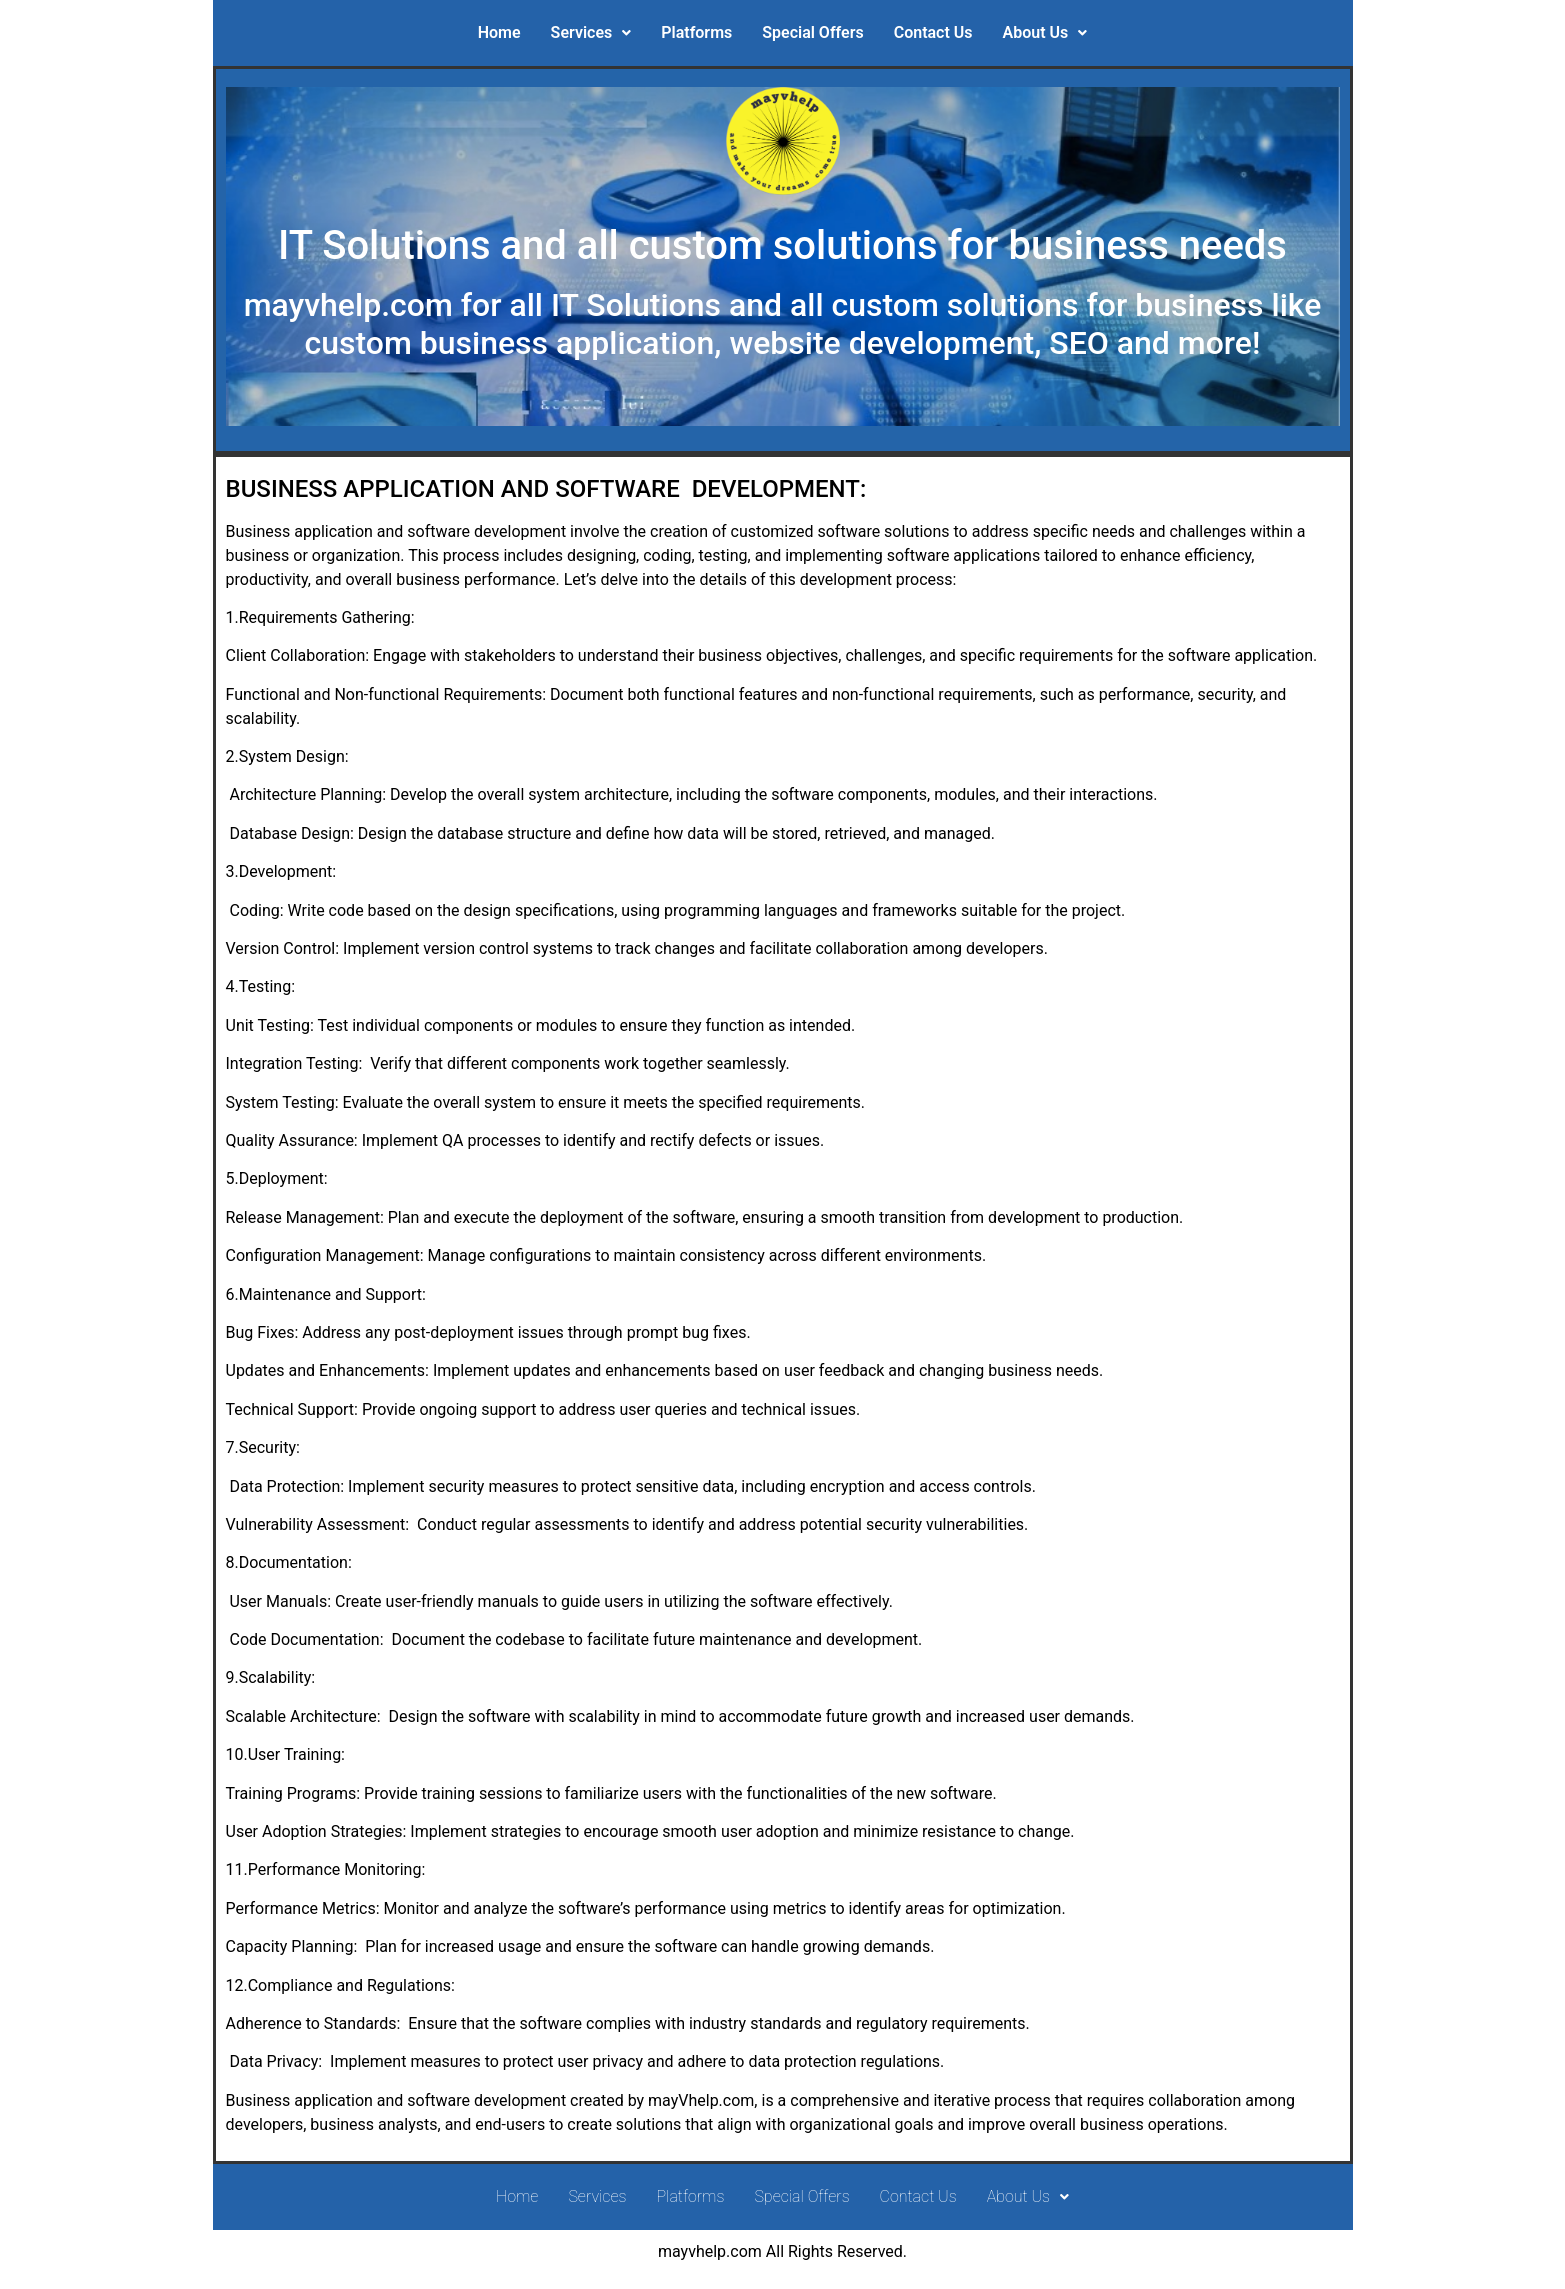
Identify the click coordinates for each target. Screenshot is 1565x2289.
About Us (1045, 32)
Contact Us (933, 32)
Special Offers (812, 32)
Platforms (696, 32)
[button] (591, 33)
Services (591, 32)
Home (499, 32)
